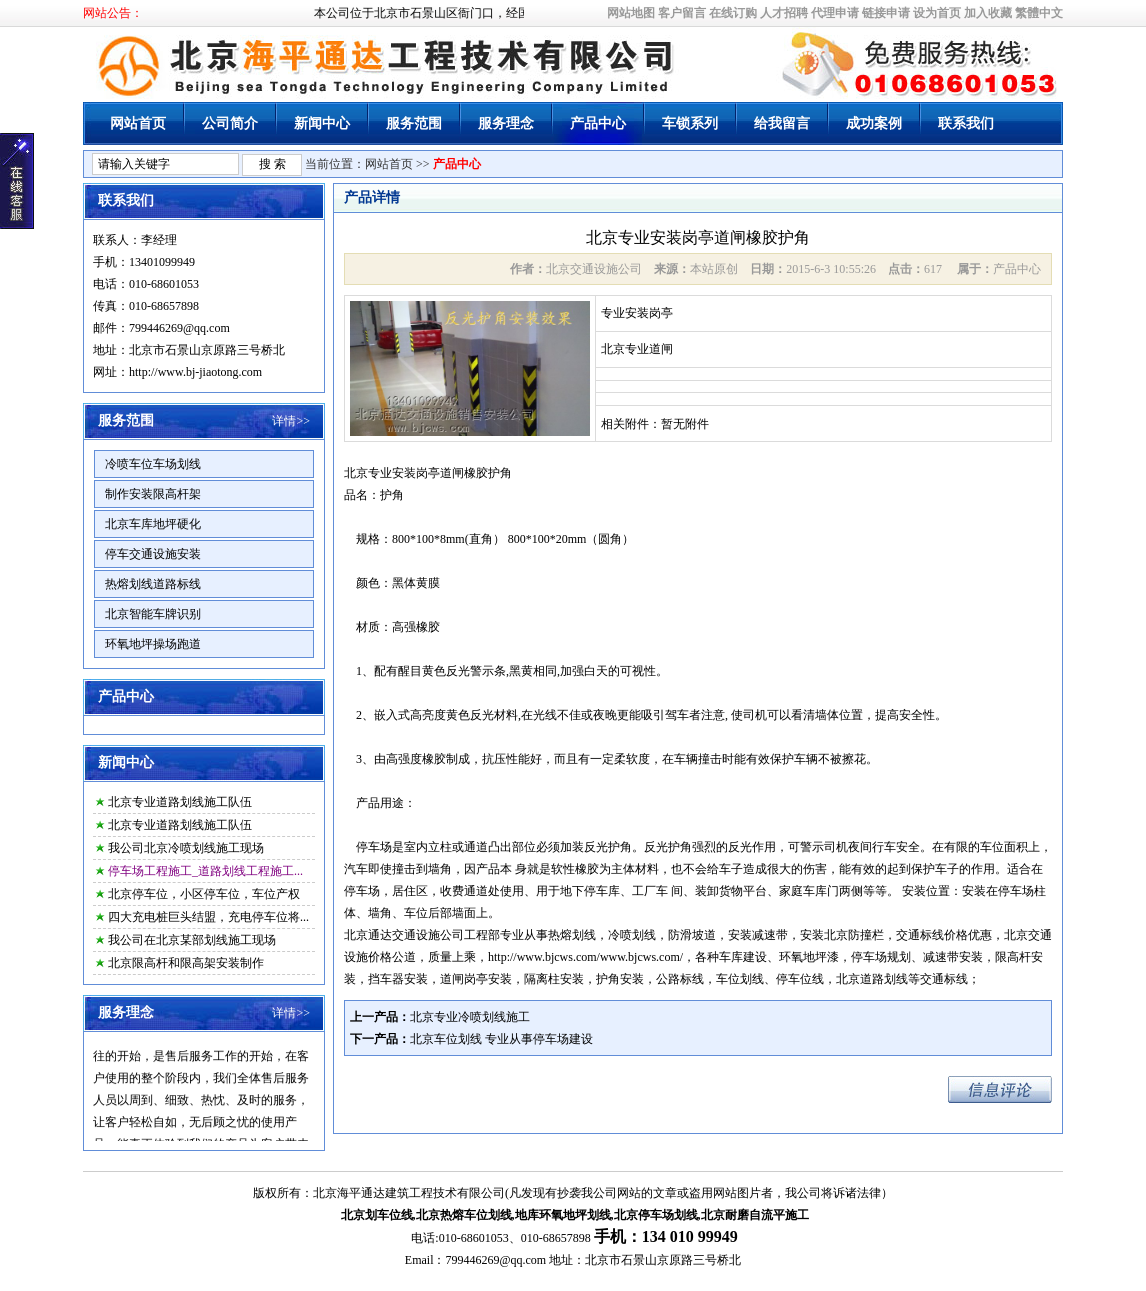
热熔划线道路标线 (153, 584)
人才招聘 (784, 13)
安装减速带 (758, 935)
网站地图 (631, 13)
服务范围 (414, 123)
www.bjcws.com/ (641, 957)
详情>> (291, 421)
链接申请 (886, 13)
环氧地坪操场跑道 (153, 644)
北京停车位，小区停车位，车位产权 (204, 894)
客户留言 (682, 13)
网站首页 (138, 123)
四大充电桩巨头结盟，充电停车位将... (208, 917)
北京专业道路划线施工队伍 (180, 802)
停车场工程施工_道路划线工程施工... (205, 871)
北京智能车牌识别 (153, 614)
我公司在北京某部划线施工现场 (192, 940)
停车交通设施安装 (153, 554)
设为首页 (937, 13)
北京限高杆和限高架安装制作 (186, 963)
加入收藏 (988, 13)
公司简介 (230, 123)
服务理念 (506, 123)
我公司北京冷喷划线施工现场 (186, 848)
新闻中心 (322, 123)
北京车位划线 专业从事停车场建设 (501, 1039)
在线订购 (733, 13)
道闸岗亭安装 (476, 979)
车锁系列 (690, 123)
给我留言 (782, 123)
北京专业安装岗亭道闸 (404, 473)
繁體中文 (1039, 13)
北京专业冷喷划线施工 (470, 1017)
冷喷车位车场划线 (153, 464)
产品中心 (598, 123)
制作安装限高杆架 (153, 494)
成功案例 (874, 123)
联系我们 (966, 123)
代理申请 (835, 13)
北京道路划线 (872, 979)
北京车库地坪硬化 (153, 524)
